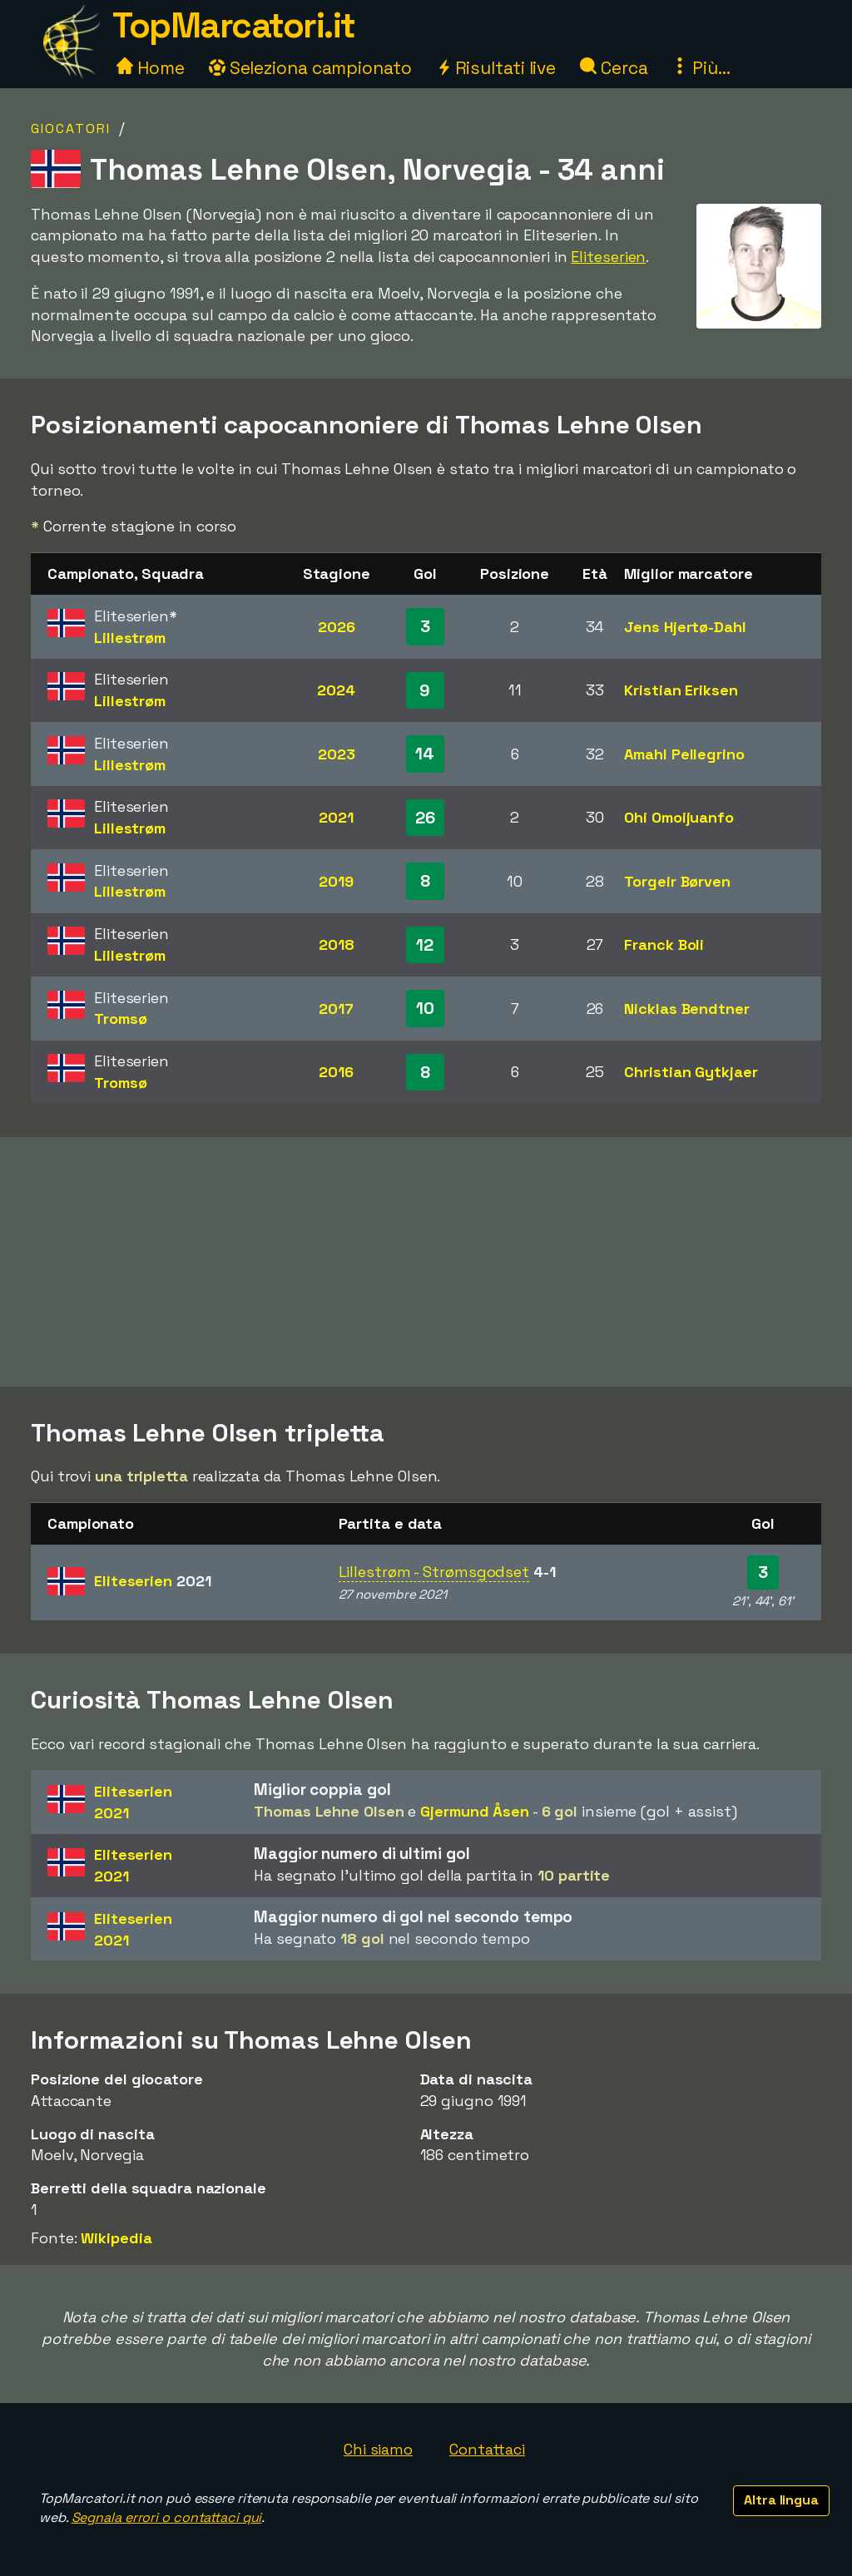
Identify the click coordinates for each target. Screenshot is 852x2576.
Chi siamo (378, 2449)
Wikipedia (116, 2237)
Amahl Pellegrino (684, 754)
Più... (700, 68)
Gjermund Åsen (474, 1811)
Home (150, 68)
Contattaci (487, 2449)
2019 (336, 881)
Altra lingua (781, 2500)
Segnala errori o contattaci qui (167, 2517)
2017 (336, 1008)
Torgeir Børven (677, 881)
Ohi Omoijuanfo (679, 817)
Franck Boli (664, 944)
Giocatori (71, 128)
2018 (336, 944)
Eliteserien (608, 256)
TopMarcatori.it (233, 25)
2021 (336, 817)
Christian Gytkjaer (690, 1071)
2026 (336, 626)
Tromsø (120, 1018)
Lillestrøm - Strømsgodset (434, 1571)
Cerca (613, 68)
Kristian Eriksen (680, 690)
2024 (336, 690)
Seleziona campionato (310, 68)
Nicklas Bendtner (686, 1008)
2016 (336, 1071)
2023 (336, 754)
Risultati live (496, 68)
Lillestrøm (130, 637)
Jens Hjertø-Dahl (685, 626)
